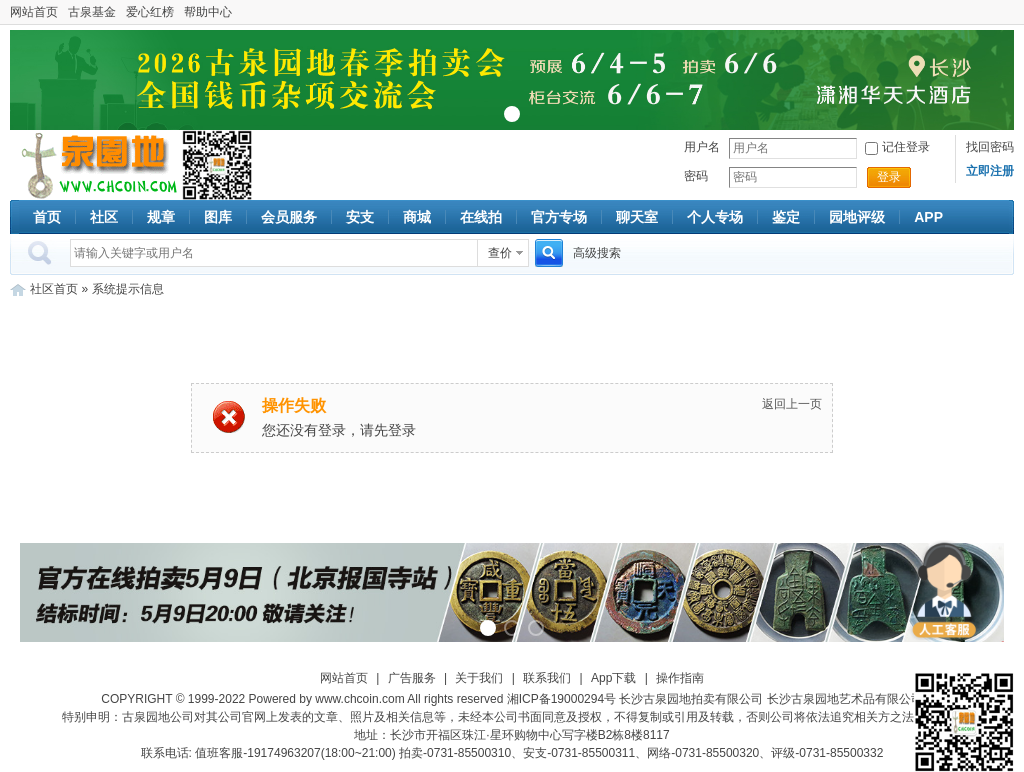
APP (928, 217)
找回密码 (990, 147)
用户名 (702, 147)
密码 (696, 176)
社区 (104, 217)
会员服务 (289, 217)
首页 (47, 217)
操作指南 (680, 678)
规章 (161, 217)
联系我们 (547, 678)
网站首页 (34, 12)
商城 (417, 217)
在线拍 (481, 217)
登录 (889, 177)
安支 (360, 217)
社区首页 (54, 289)
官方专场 (559, 217)
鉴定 (786, 217)
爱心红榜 (150, 12)
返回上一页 (792, 404)
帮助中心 (208, 12)
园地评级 (857, 217)
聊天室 (637, 217)
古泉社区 (96, 165)
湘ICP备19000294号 (561, 699)
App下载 (613, 678)
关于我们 (479, 678)
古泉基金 (92, 12)
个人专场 (715, 217)
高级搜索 (597, 253)
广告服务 (412, 678)
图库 (218, 217)
